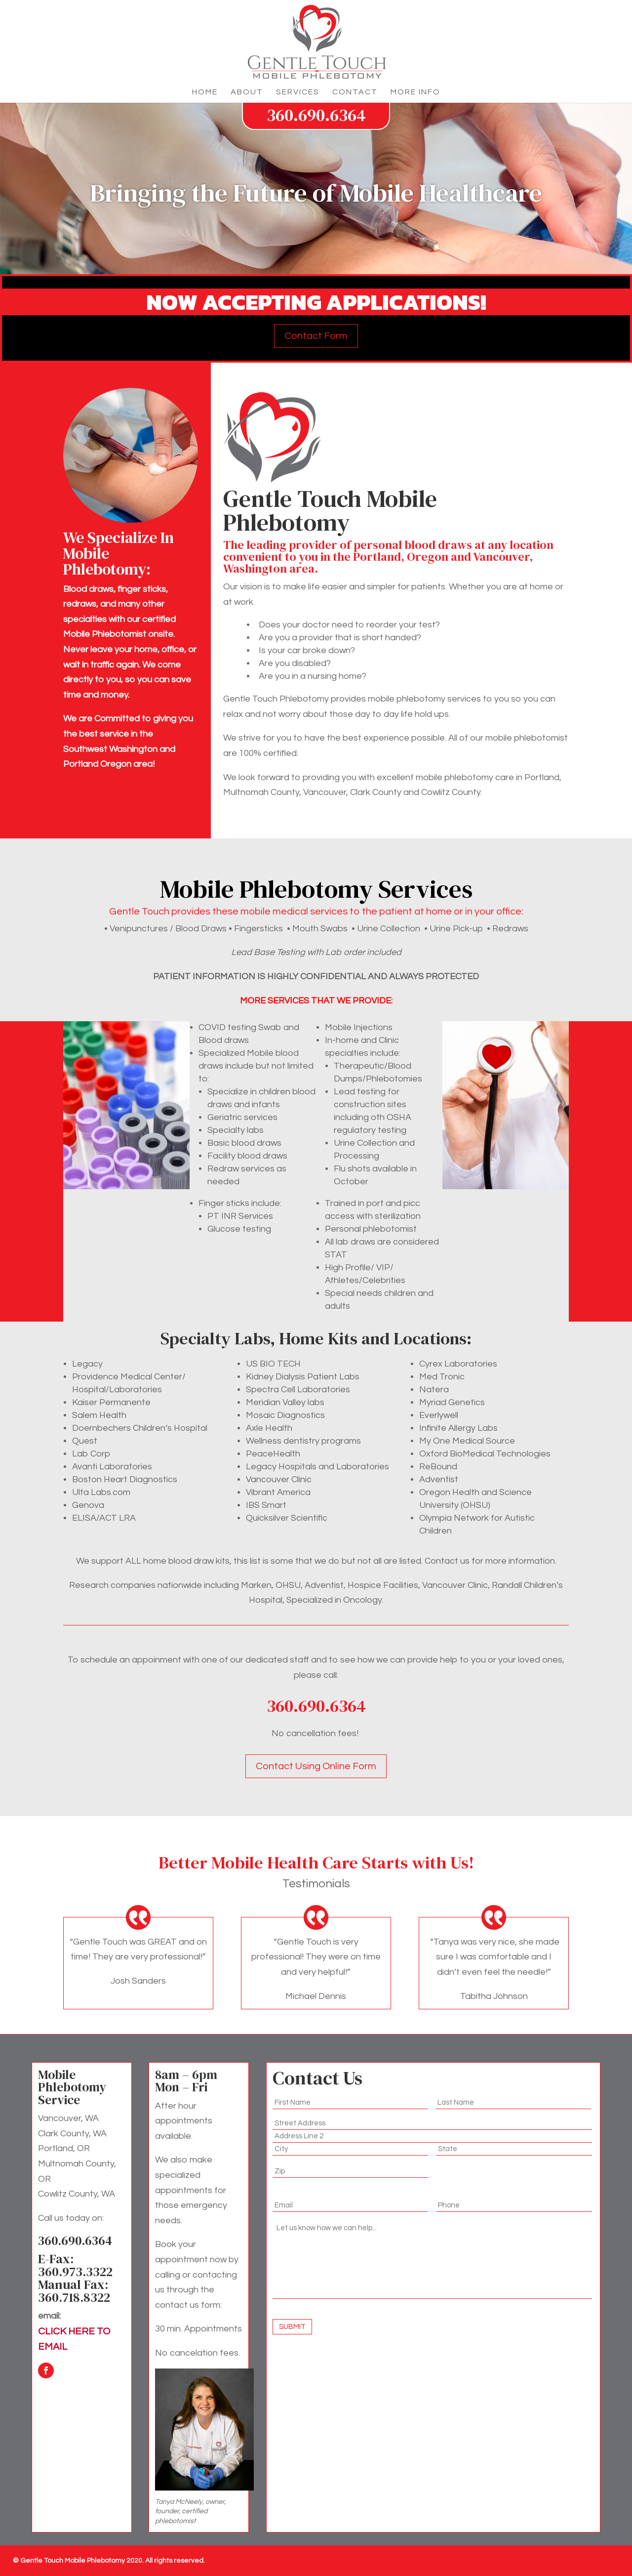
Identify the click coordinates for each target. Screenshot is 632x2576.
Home (205, 92)
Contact (355, 92)
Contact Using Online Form (316, 1766)
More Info (415, 92)
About (247, 92)
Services (297, 92)
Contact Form (316, 336)
